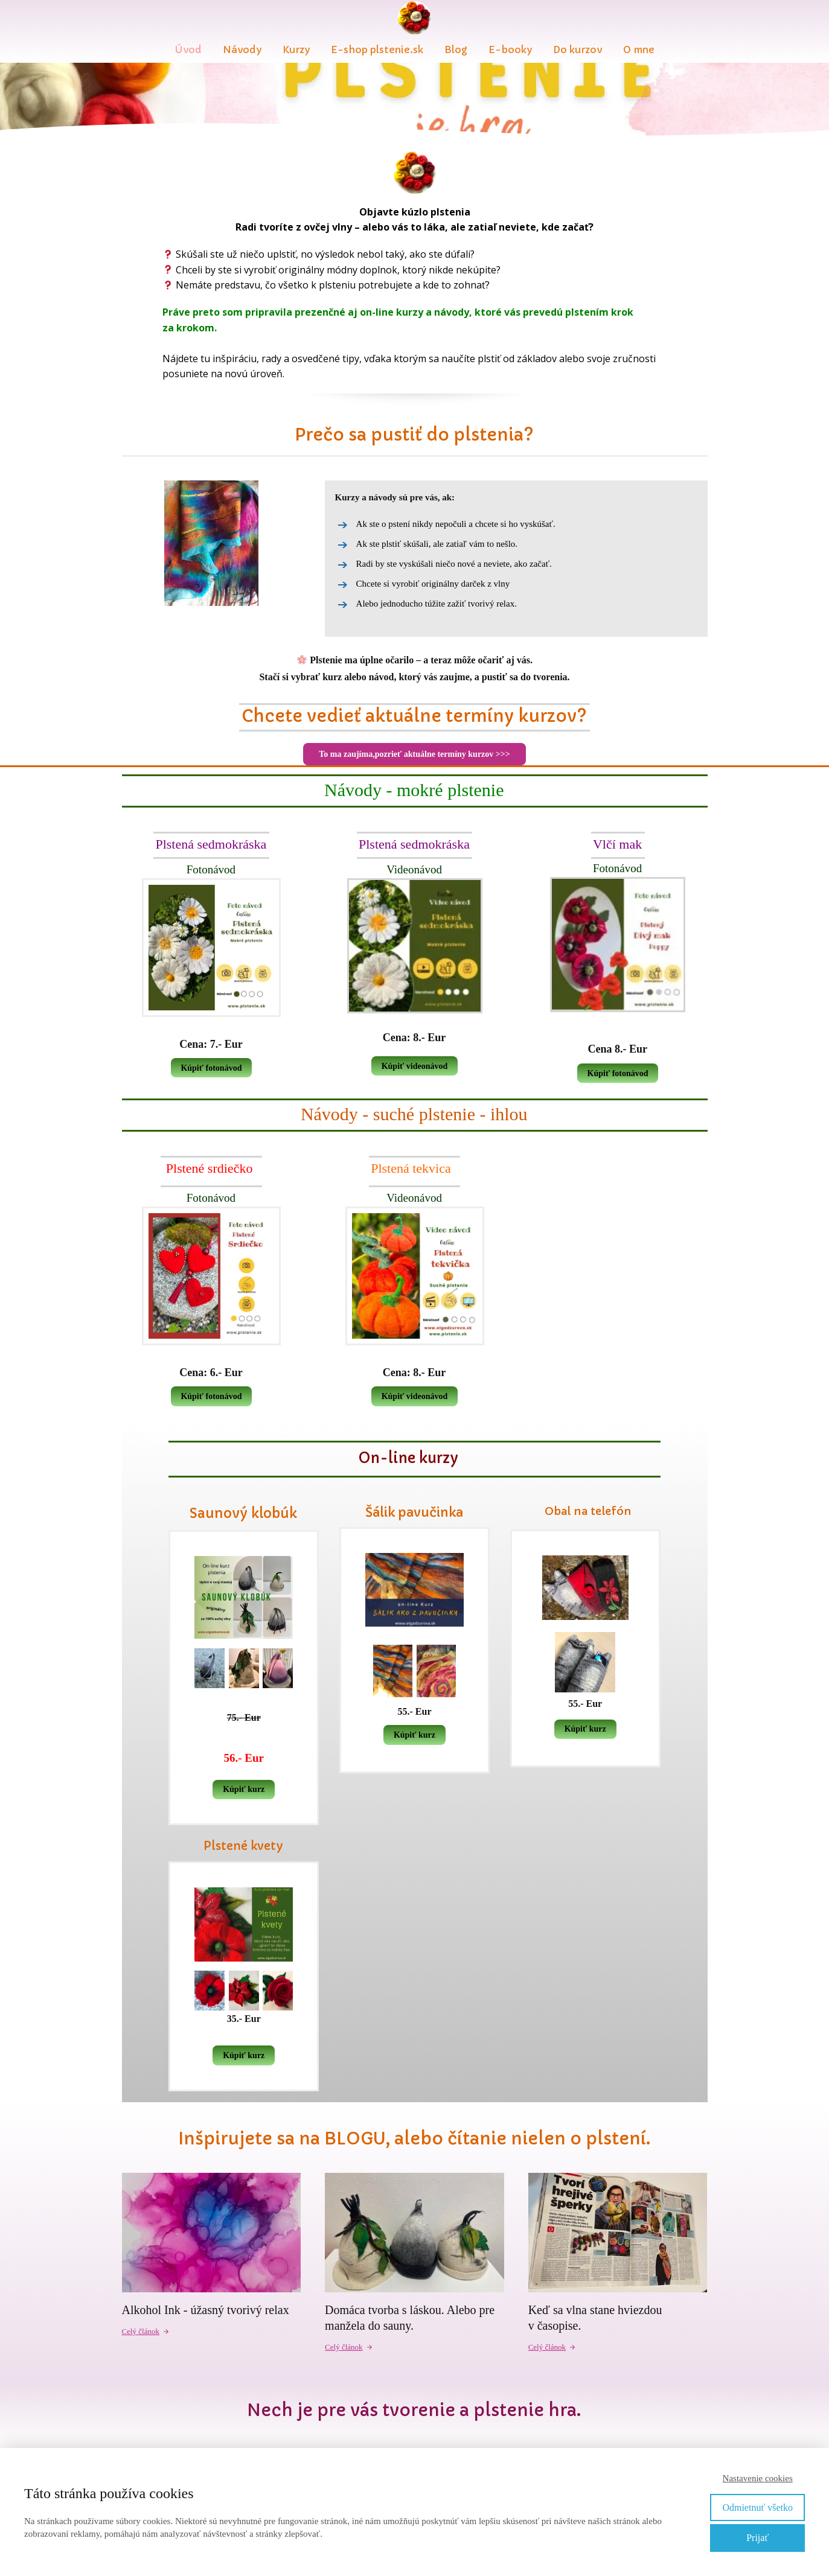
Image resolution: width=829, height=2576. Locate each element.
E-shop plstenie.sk (377, 49)
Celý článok (146, 2331)
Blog (455, 49)
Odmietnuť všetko (757, 2507)
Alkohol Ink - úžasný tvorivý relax (205, 2309)
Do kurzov (577, 49)
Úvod (188, 49)
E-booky (510, 49)
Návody (242, 49)
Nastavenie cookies (758, 2478)
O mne (639, 49)
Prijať (757, 2538)
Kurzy (296, 49)
